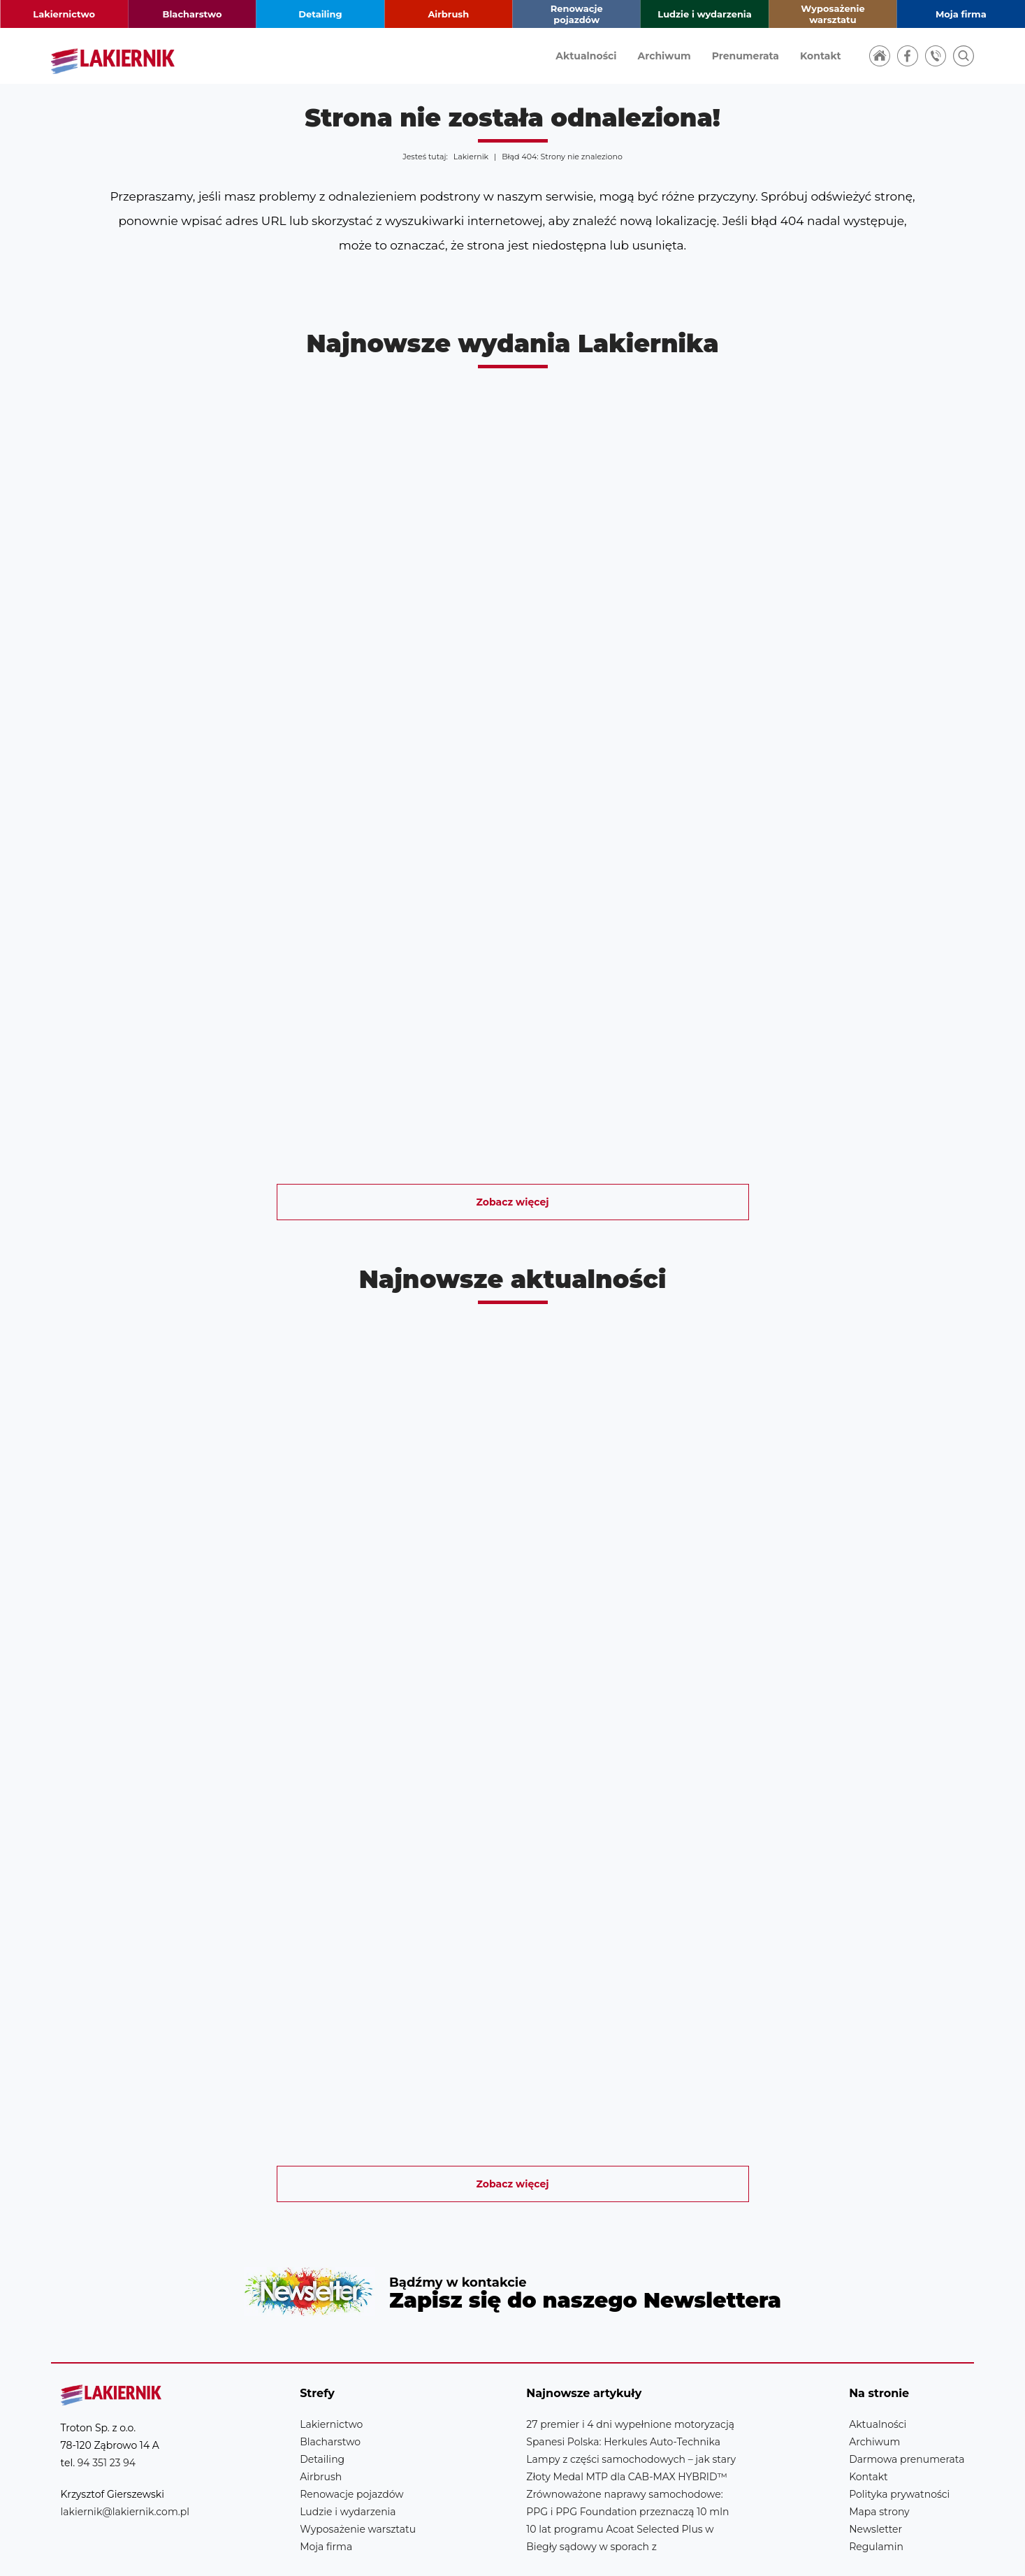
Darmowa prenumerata (906, 2409)
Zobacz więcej (513, 1202)
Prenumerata (745, 56)
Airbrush (448, 14)
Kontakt (820, 56)
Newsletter (512, 2267)
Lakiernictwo (64, 14)
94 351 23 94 (107, 2412)
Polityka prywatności (899, 2444)
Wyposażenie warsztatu (833, 14)
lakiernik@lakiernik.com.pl (125, 2461)
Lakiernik (470, 156)
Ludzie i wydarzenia (704, 14)
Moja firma (961, 14)
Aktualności (585, 56)
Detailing (320, 14)
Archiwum (664, 56)
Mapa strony (879, 2461)
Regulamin (876, 2496)
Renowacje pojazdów (577, 14)
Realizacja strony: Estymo (869, 2551)
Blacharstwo (192, 14)
